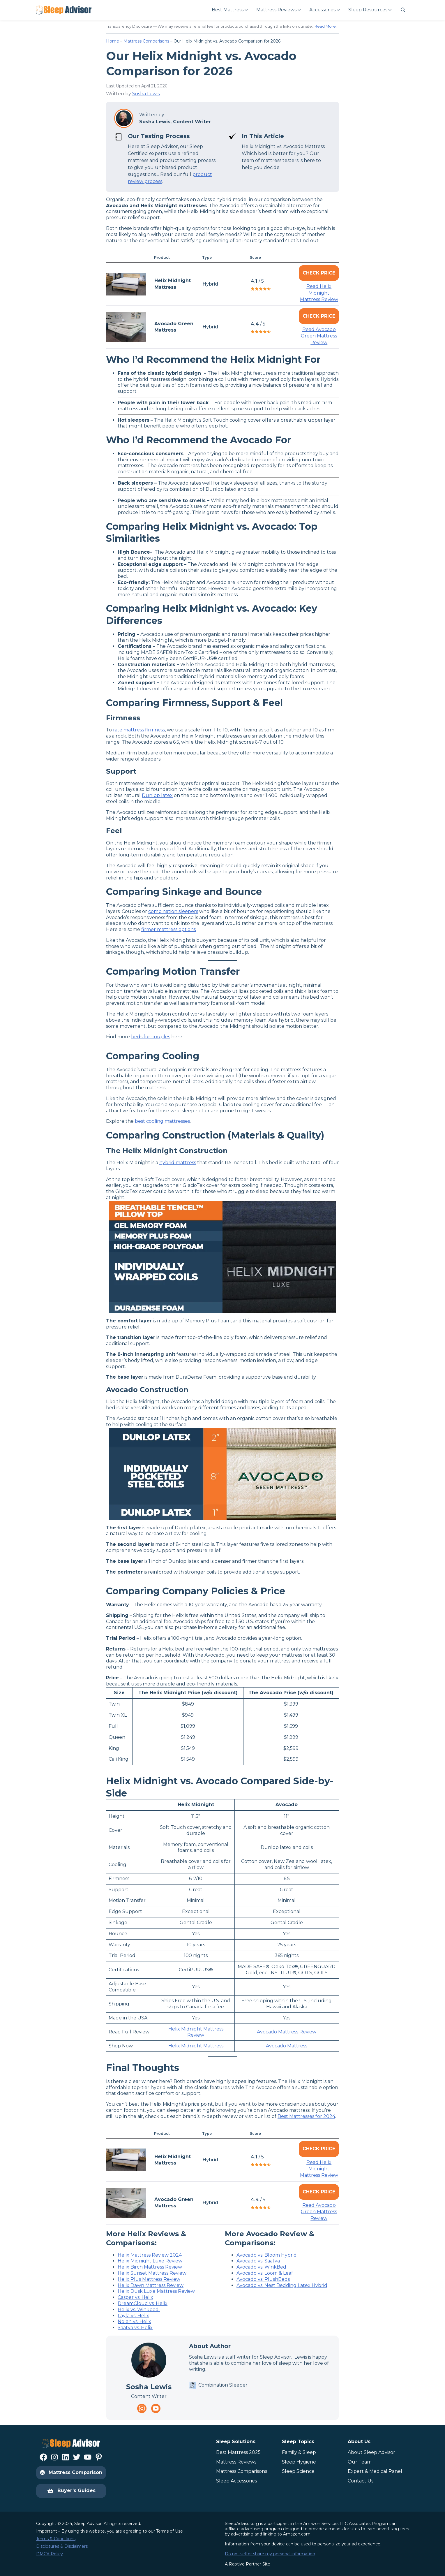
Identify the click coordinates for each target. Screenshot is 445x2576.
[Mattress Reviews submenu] (278, 10)
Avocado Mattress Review (286, 2032)
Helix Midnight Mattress (195, 2046)
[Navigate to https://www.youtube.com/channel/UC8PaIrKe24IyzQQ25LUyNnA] (155, 2408)
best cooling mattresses (162, 1121)
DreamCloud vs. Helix (142, 2303)
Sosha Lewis (146, 93)
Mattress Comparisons (146, 41)
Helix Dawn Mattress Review (150, 2285)
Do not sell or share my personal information (270, 2553)
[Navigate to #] (403, 10)
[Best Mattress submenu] (229, 10)
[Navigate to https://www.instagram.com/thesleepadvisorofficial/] (141, 2408)
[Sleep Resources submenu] (369, 10)
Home (112, 41)
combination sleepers (173, 911)
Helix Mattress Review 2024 (150, 2255)
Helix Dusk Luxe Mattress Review (156, 2291)
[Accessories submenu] (324, 10)
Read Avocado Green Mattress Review (319, 336)
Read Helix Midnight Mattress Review (319, 293)
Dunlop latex (157, 795)
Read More (325, 26)
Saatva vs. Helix (135, 2327)
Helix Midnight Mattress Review (195, 2032)
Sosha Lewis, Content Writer (175, 121)
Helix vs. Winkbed (139, 2309)
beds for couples (150, 1036)
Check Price (319, 273)
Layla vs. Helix (133, 2315)
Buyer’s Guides (71, 2490)
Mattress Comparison (71, 2472)
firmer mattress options (168, 929)
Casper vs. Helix (135, 2297)
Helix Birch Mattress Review (150, 2267)
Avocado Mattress (286, 2046)
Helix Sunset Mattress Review (152, 2273)
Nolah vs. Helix (134, 2321)
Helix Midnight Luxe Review (150, 2261)
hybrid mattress (177, 1162)
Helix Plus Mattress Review (149, 2279)
